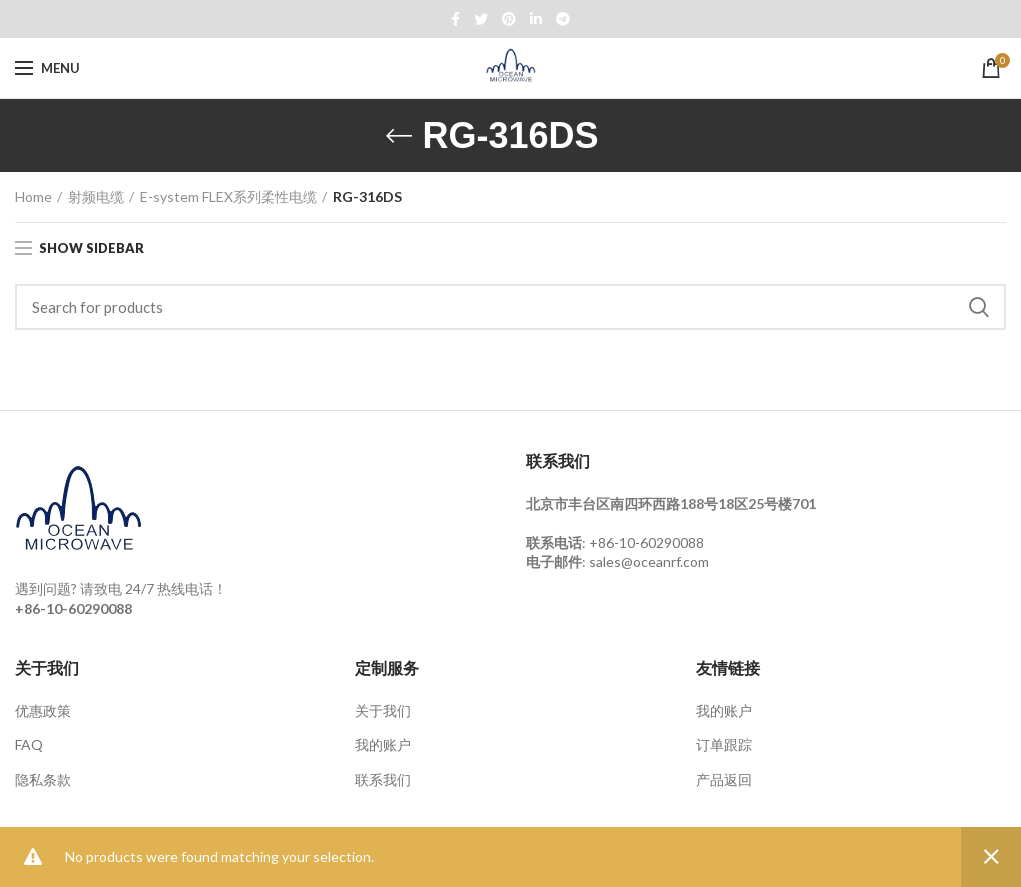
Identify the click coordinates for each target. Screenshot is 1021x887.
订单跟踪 (724, 744)
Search (979, 307)
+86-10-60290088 (646, 542)
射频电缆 (96, 196)
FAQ (29, 744)
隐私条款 (43, 779)
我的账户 (383, 744)
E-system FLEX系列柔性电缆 (228, 196)
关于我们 (383, 710)
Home (33, 196)
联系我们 (383, 779)
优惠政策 (43, 710)
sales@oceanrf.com (649, 561)
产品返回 (724, 779)
